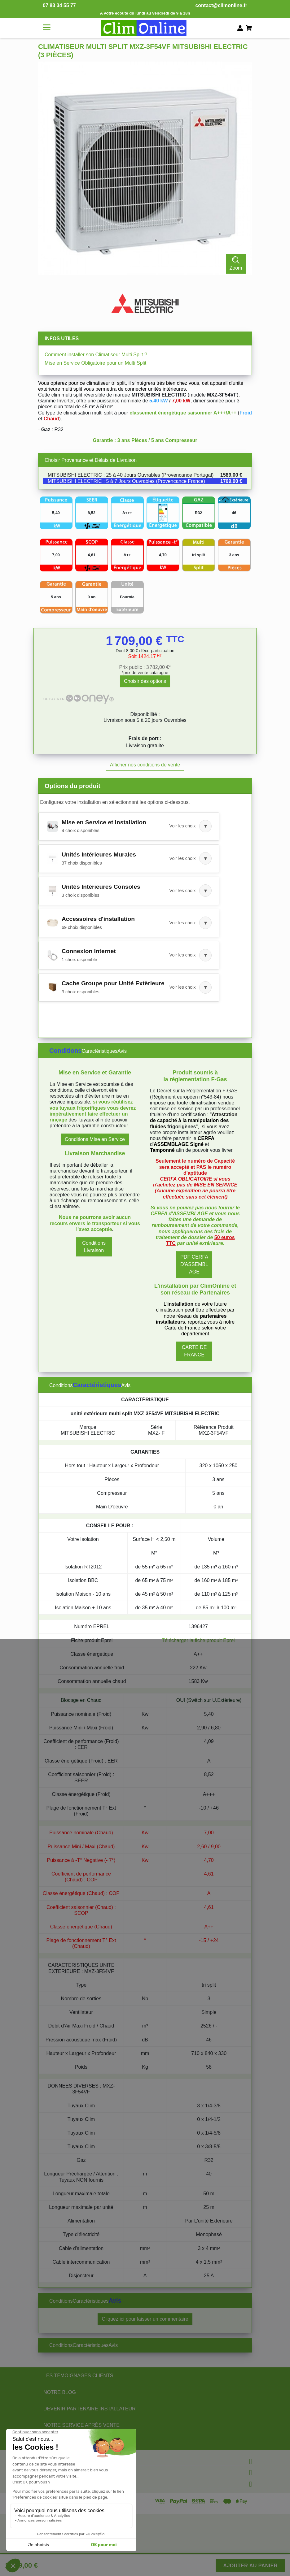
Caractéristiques (99, 1051)
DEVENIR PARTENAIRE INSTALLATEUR (89, 2408)
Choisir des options (145, 681)
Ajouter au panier (250, 2565)
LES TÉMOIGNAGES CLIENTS (78, 2375)
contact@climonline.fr (221, 5)
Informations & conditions (75, 2471)
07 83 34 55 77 (59, 5)
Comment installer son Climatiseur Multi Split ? (96, 354)
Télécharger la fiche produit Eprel (198, 1640)
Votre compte (58, 2482)
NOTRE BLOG (59, 2392)
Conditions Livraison (94, 1246)
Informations (57, 2460)
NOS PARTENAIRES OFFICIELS (80, 2441)
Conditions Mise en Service (95, 1139)
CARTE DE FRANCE (194, 1351)
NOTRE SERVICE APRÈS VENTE (81, 2425)
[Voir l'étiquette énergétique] (163, 512)
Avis (122, 1051)
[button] (129, 826)
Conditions (65, 1050)
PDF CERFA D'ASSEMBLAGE (194, 1264)
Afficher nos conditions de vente (145, 764)
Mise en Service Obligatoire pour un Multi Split (95, 363)
